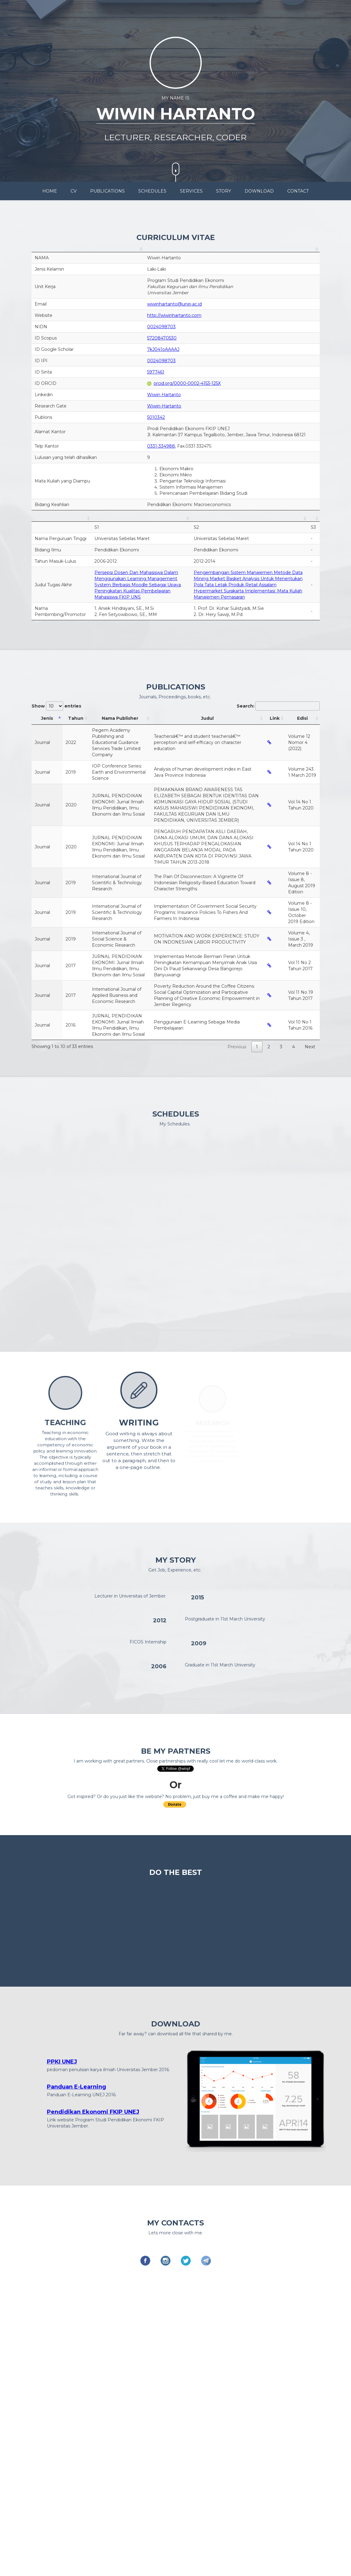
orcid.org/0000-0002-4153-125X (184, 383)
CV (74, 191)
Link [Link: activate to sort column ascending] (275, 718)
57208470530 (162, 338)
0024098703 (161, 326)
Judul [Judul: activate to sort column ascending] (207, 718)
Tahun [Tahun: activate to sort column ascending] (75, 718)
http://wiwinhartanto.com (174, 315)
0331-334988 (161, 446)
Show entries (56, 706)
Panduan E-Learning (76, 2086)
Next (310, 1047)
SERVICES (191, 191)
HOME (49, 191)
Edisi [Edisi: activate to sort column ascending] (302, 718)
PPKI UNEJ (62, 2061)
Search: (278, 706)
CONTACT (298, 191)
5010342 (156, 417)
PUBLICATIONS (107, 191)
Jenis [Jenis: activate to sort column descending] (47, 718)
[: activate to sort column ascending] (88, 249)
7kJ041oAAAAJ (163, 349)
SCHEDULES (152, 191)
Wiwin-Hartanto (164, 406)
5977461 (155, 372)
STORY (223, 191)
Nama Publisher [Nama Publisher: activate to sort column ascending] (120, 718)
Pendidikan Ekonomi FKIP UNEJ (93, 2111)
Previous (236, 1047)
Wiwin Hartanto (164, 394)
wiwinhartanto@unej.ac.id (174, 304)
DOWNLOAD (259, 191)
